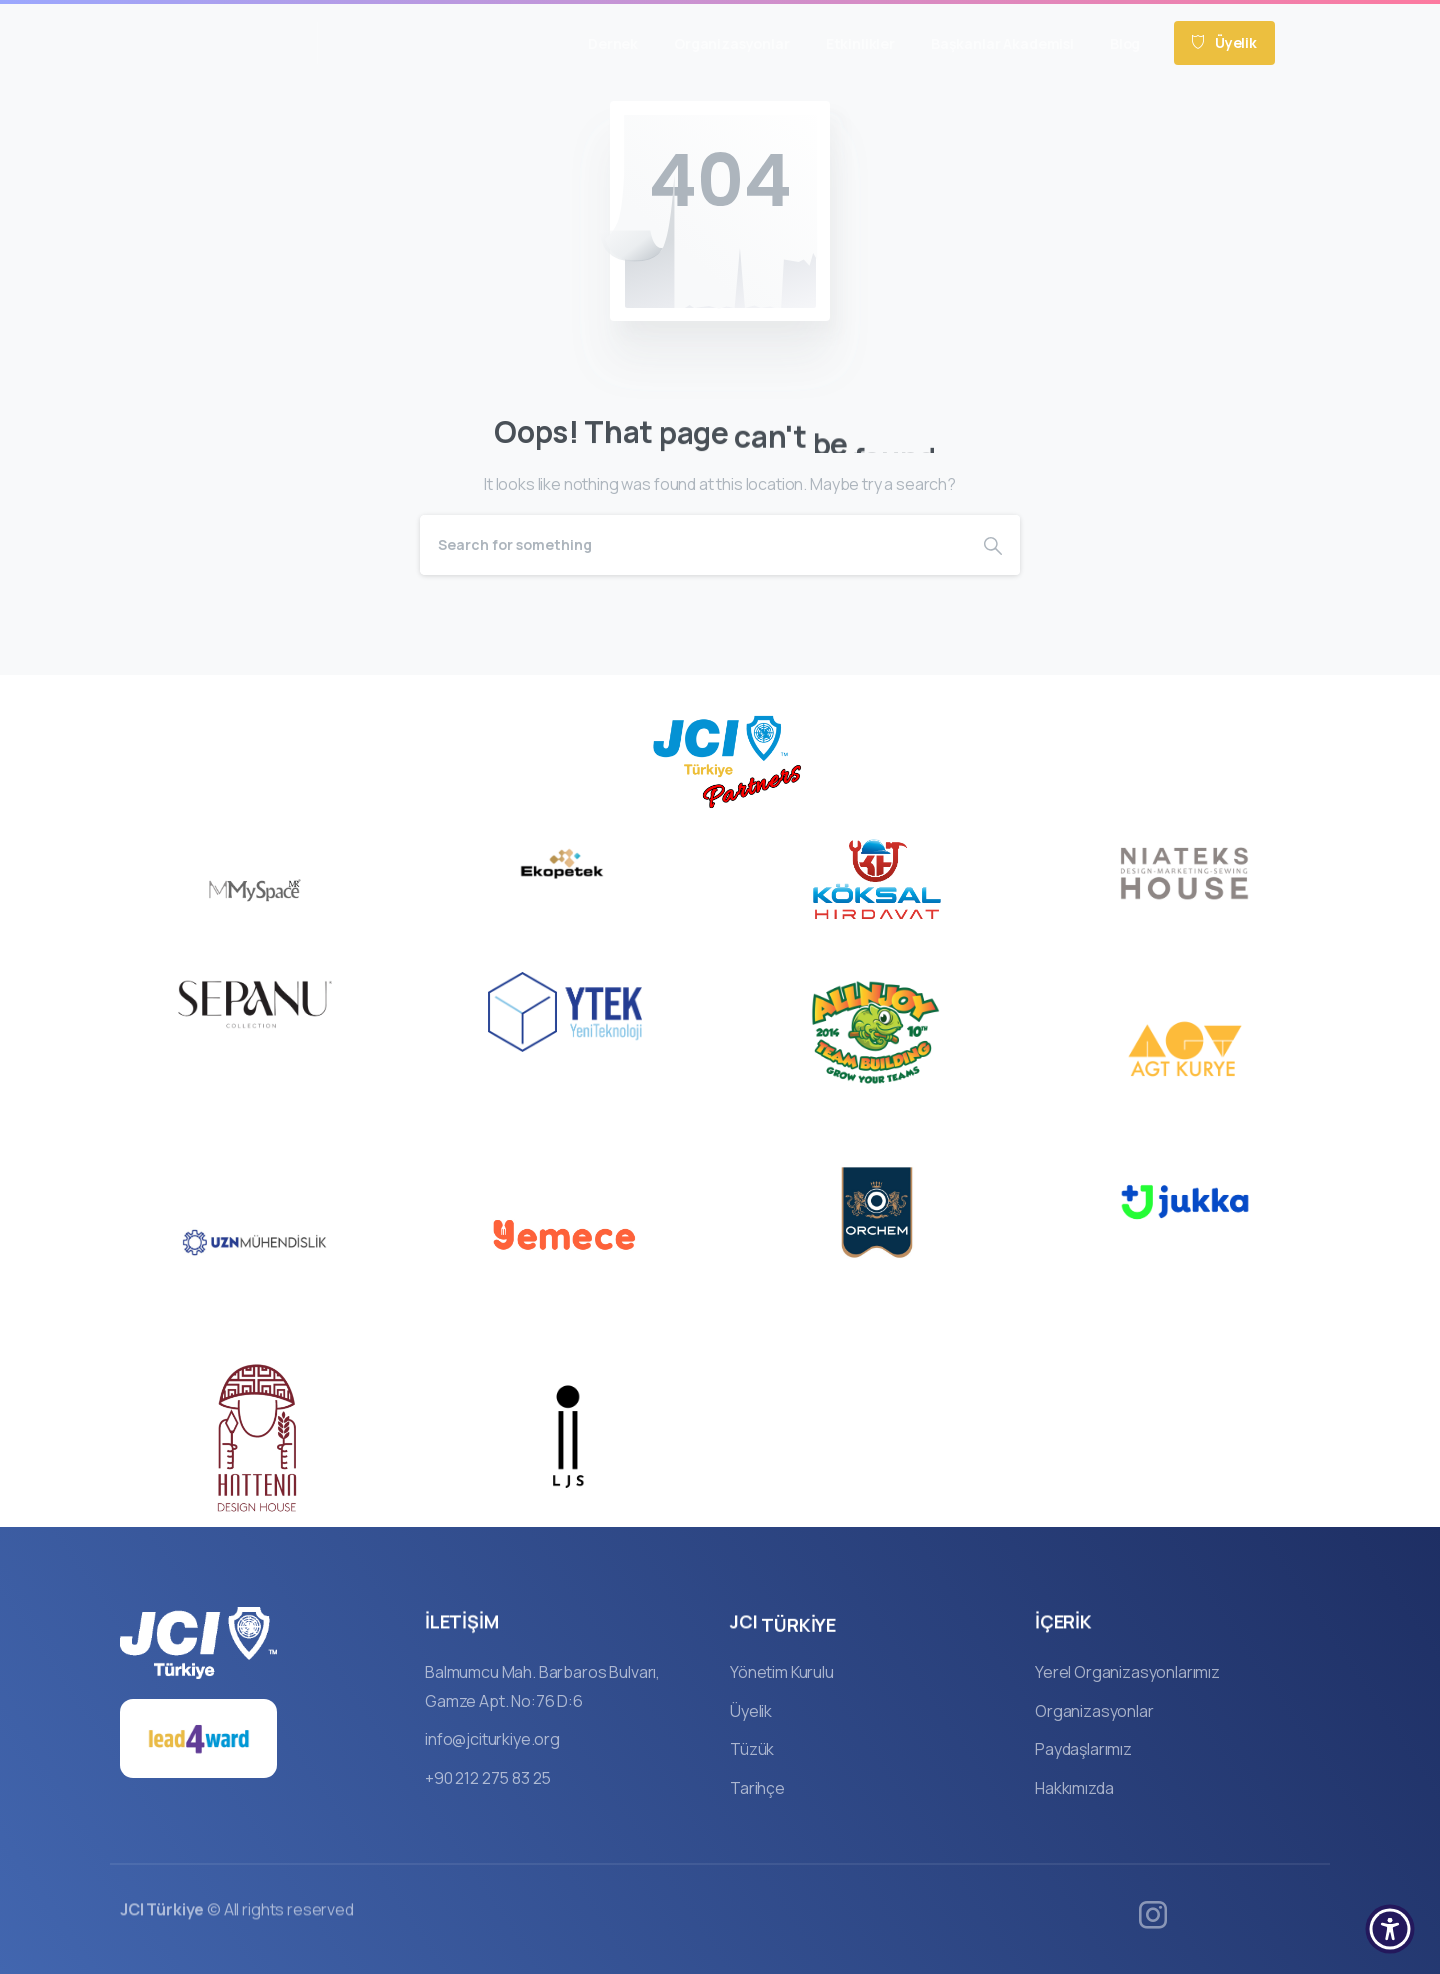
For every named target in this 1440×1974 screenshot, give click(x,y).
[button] (1390, 1929)
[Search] (693, 545)
